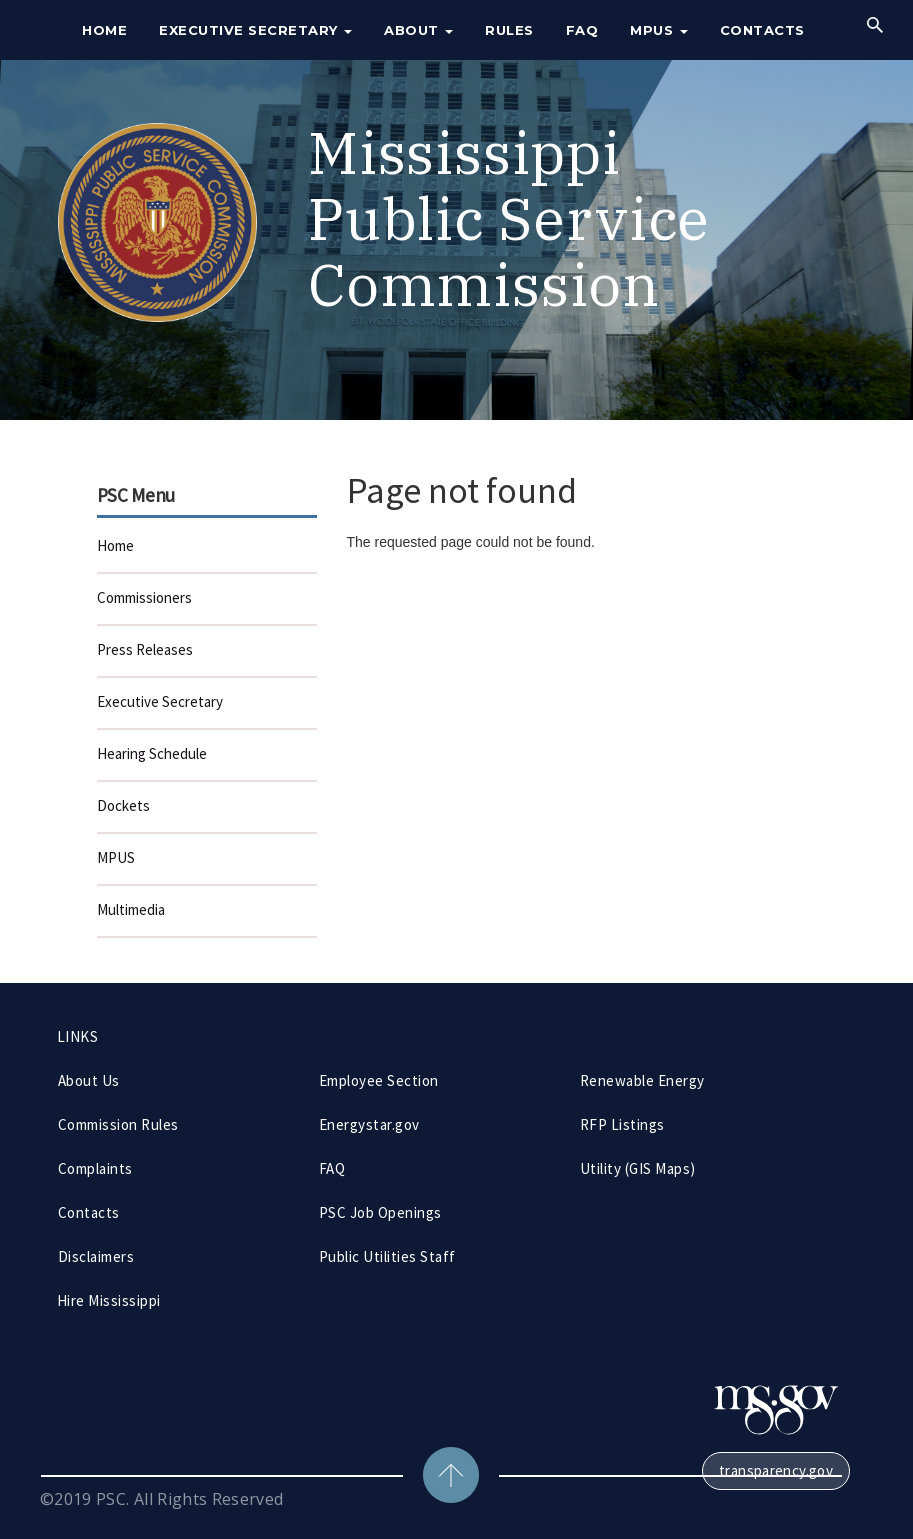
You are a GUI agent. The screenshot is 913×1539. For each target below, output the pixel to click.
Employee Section (379, 1080)
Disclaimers (96, 1256)
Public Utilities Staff (387, 1256)
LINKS (77, 1036)
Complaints (95, 1168)
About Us (89, 1080)
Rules (509, 30)
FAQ (582, 30)
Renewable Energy (642, 1080)
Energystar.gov (369, 1124)
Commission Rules (118, 1124)
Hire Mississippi (109, 1300)
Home (104, 30)
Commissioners (144, 597)
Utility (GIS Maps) (638, 1168)
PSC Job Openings (380, 1212)
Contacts (762, 30)
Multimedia (131, 909)
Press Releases (145, 649)
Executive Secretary (255, 30)
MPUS (659, 30)
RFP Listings (622, 1124)
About (418, 30)
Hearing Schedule (152, 753)
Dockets (123, 805)
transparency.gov (776, 1470)
